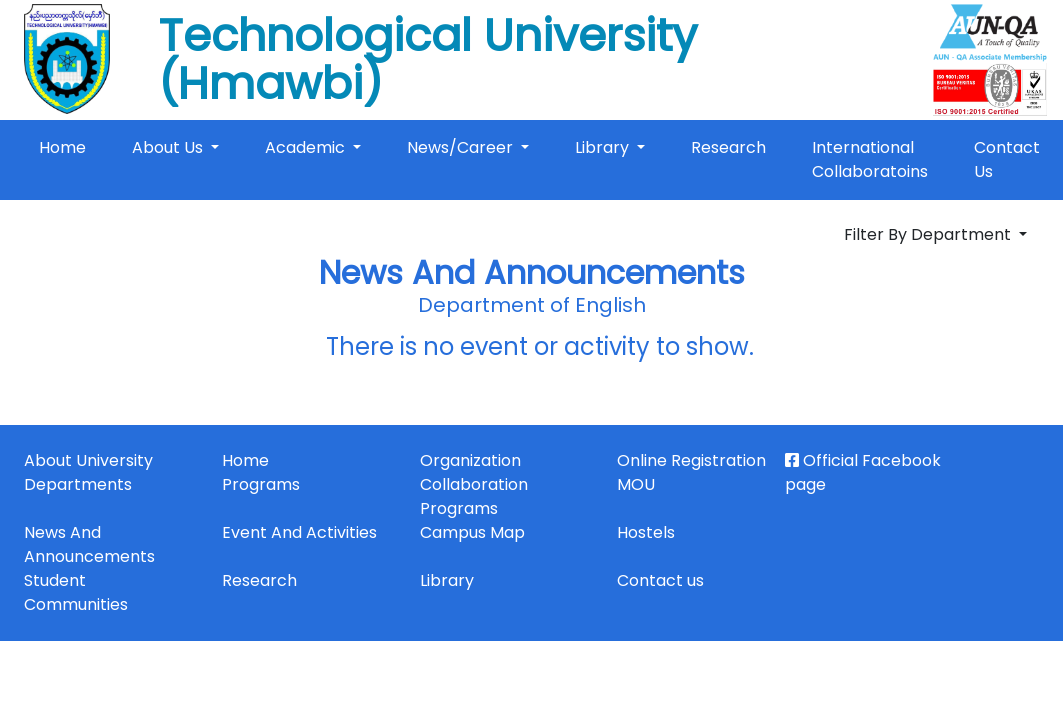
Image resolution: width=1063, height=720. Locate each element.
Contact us (660, 580)
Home (66, 147)
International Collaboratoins (870, 159)
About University (88, 460)
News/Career (462, 147)
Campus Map (472, 532)
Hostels (646, 532)
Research (728, 147)
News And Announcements (89, 544)
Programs (261, 484)
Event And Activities (299, 532)
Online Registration (691, 460)
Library (604, 147)
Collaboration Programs (474, 496)
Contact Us (1007, 159)
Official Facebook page (863, 472)
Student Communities (76, 592)
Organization (470, 460)
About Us (169, 147)
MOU (636, 484)
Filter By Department (929, 234)
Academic (307, 147)
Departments (78, 484)
